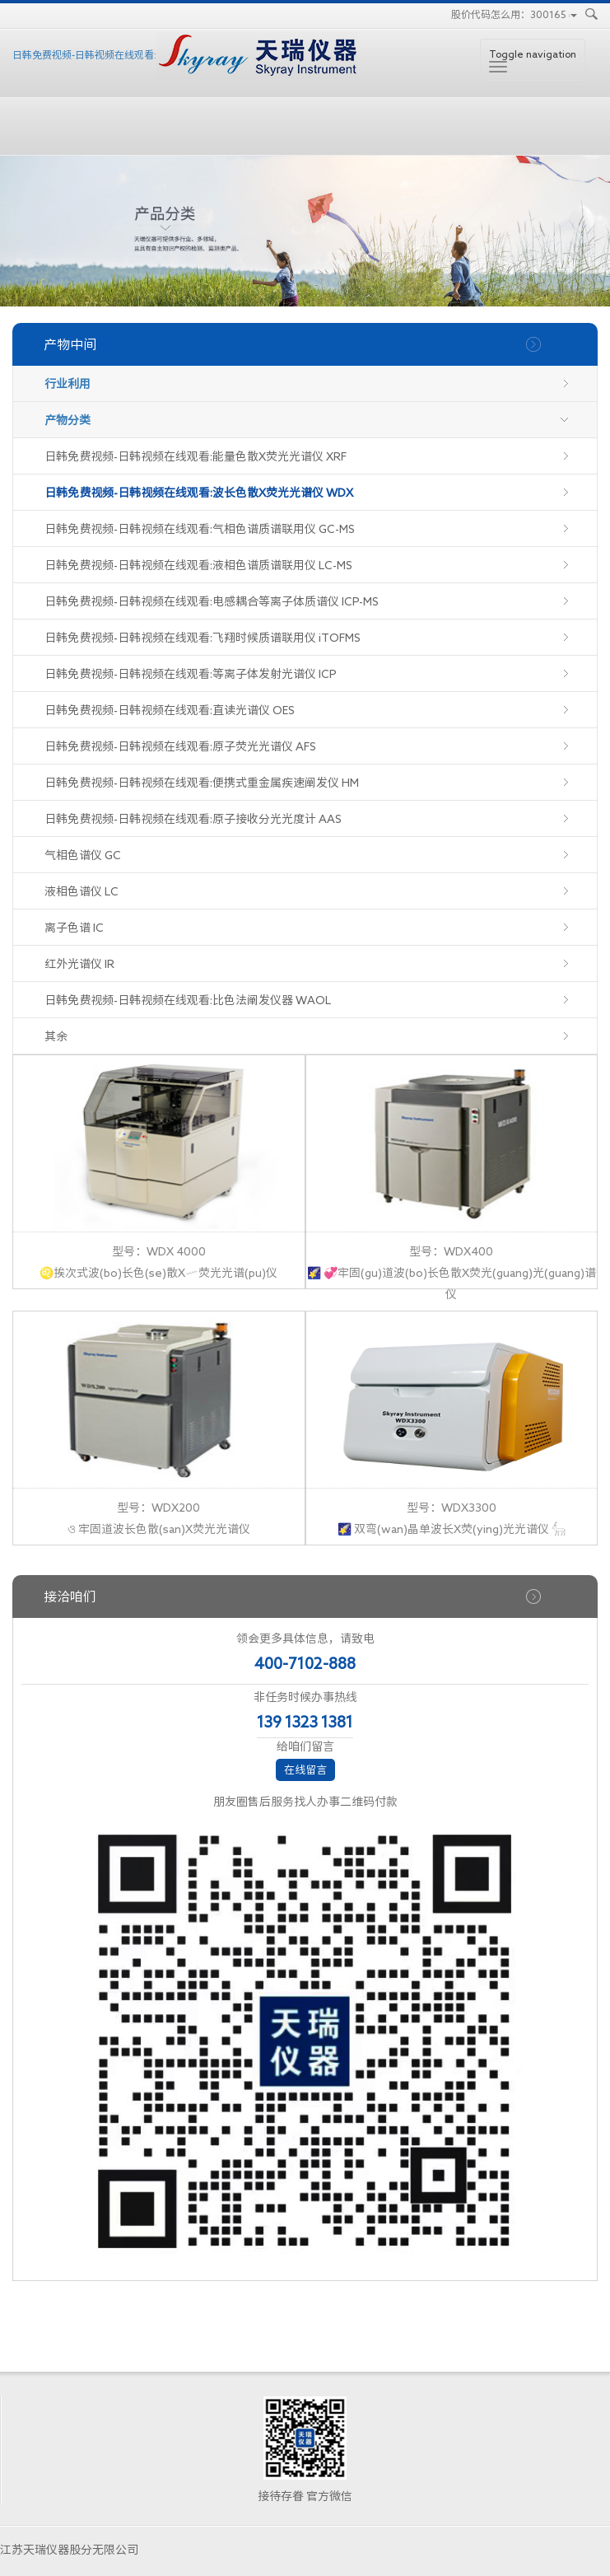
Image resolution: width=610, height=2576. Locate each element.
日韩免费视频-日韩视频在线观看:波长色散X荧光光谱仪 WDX (198, 492)
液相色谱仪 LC (81, 891)
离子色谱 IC (74, 927)
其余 (56, 1036)
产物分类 (67, 420)
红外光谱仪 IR (79, 964)
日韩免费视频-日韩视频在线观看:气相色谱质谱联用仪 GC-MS (199, 529)
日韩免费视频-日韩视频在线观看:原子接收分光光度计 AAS (193, 819)
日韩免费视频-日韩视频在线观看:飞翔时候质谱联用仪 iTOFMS (202, 637)
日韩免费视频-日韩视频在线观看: (185, 55)
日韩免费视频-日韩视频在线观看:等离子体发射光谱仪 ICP (190, 674)
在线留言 (305, 1770)
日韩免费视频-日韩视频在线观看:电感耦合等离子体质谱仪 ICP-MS (211, 601)
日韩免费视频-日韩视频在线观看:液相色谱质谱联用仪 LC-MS (198, 565)
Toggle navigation (532, 60)
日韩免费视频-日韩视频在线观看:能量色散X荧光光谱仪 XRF (195, 456)
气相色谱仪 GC (82, 855)
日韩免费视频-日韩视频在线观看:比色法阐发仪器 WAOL (187, 1000)
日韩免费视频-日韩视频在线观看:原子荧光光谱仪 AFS (180, 746)
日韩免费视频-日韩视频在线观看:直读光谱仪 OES (169, 710)
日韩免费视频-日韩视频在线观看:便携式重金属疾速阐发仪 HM (201, 782)
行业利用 (67, 384)
